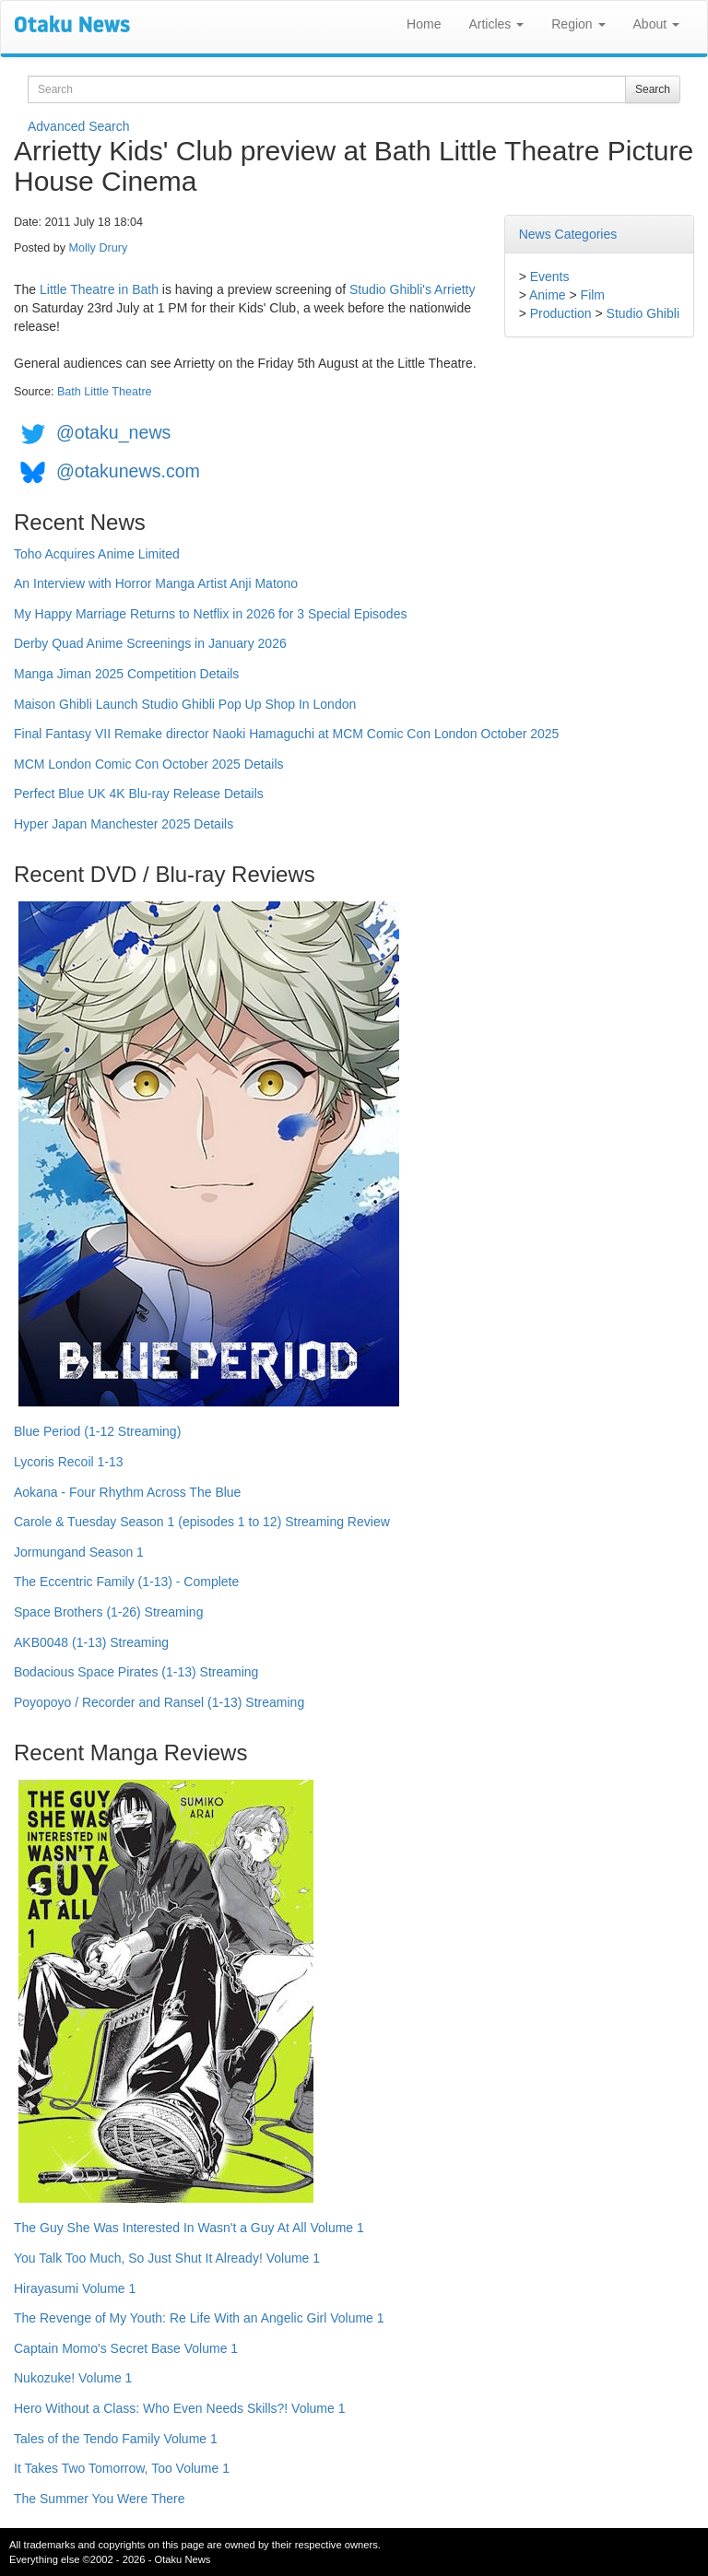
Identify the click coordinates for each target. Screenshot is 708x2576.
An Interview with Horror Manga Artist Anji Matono (156, 583)
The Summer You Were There (99, 2498)
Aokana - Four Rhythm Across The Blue (127, 1492)
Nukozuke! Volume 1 (73, 2377)
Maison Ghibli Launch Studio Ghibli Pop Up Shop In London (185, 704)
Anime (547, 295)
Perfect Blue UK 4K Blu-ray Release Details (139, 793)
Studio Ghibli (643, 313)
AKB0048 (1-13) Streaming (91, 1642)
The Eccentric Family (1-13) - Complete (126, 1581)
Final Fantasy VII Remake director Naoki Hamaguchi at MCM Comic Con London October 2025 (286, 733)
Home (424, 24)
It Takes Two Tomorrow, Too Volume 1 (122, 2468)
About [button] (656, 24)
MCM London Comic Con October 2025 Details (149, 764)
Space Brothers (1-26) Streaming (108, 1612)
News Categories (568, 234)
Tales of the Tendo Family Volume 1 (116, 2438)
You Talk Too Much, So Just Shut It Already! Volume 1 (167, 2258)
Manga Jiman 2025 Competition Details (126, 673)
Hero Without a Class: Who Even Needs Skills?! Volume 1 (180, 2408)
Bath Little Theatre (104, 391)
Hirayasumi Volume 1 (75, 2288)
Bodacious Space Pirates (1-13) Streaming (136, 1671)
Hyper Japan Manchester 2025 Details (123, 824)
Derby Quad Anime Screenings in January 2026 (150, 643)
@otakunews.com (128, 471)
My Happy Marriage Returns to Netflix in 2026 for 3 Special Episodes (210, 613)
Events (550, 276)
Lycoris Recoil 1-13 (69, 1461)
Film (593, 295)
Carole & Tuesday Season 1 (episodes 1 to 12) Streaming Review (202, 1521)
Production (561, 313)
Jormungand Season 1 (79, 1552)
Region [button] (578, 24)
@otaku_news (113, 432)
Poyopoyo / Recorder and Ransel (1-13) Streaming (159, 1702)
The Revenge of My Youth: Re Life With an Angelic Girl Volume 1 (199, 2318)
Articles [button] (496, 24)
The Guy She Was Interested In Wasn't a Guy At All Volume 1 (189, 2227)
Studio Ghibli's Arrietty (412, 289)
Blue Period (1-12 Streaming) (97, 1431)
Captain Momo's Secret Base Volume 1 (126, 2348)
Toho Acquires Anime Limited (97, 554)
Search (652, 89)
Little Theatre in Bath (99, 289)
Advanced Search (79, 126)
